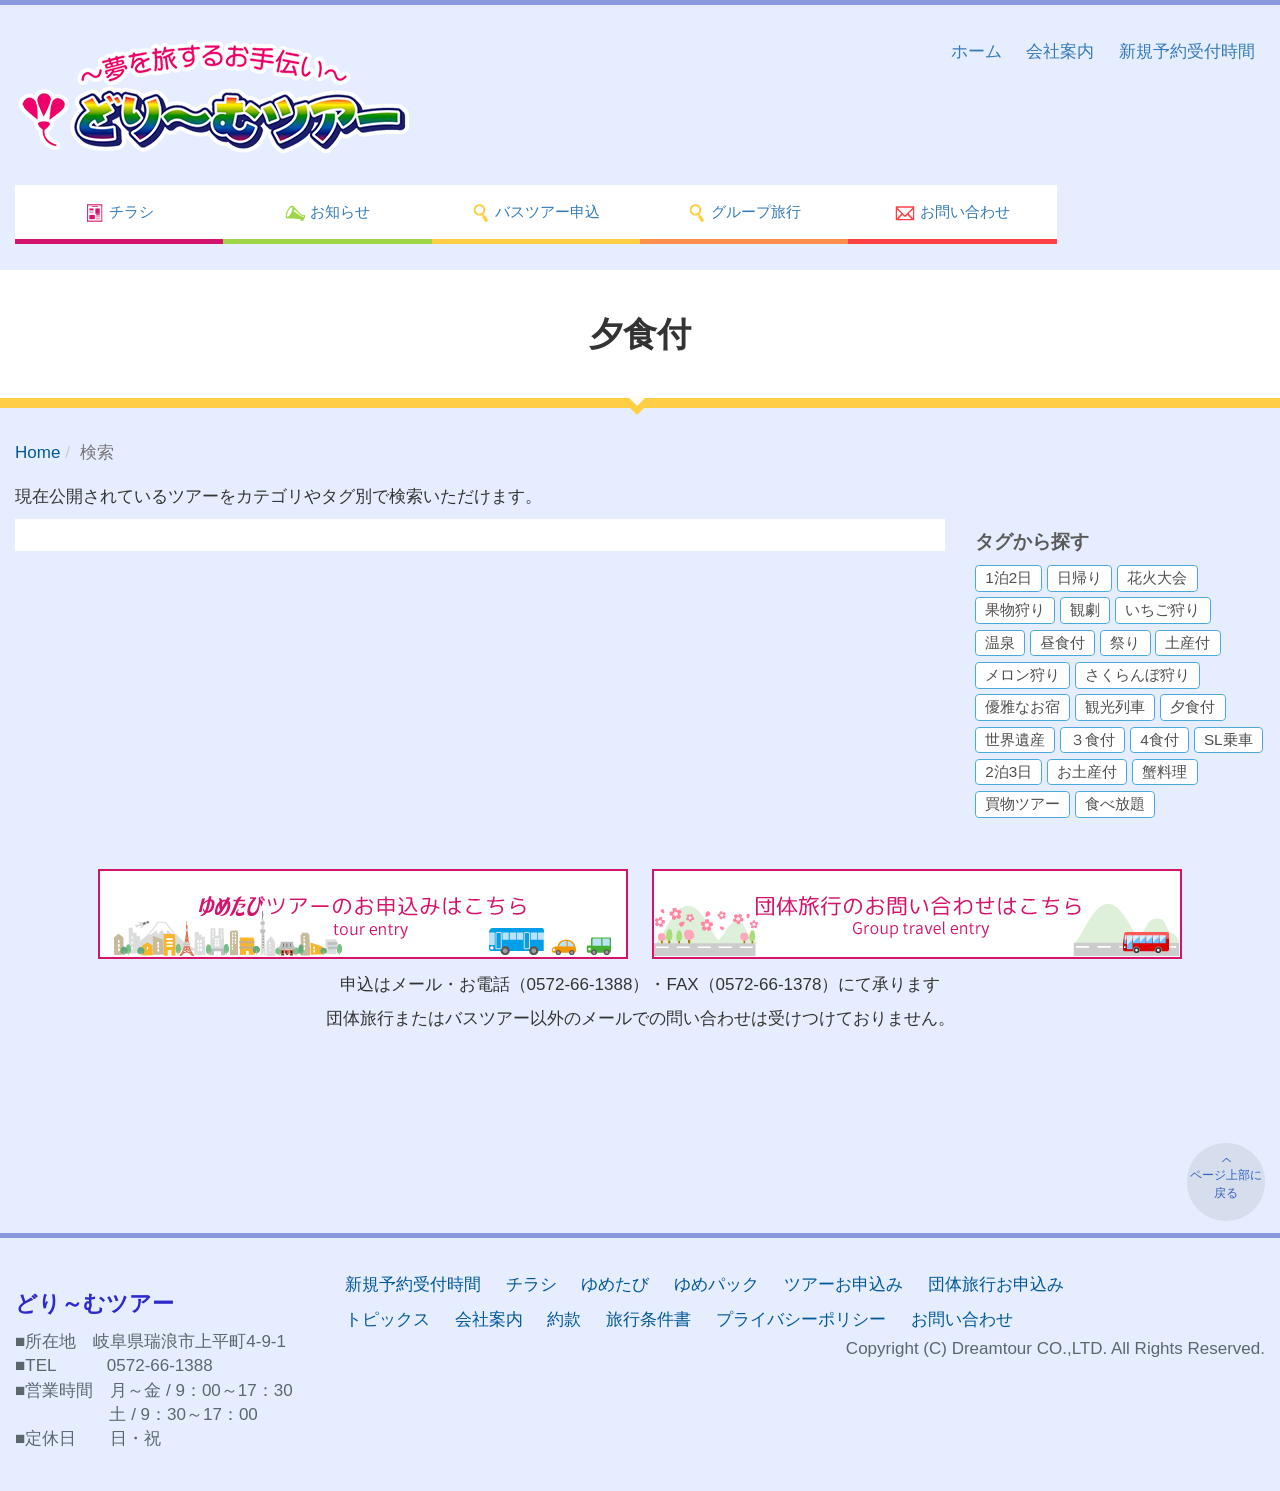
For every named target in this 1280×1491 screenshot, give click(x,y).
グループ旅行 (744, 213)
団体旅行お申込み (996, 1284)
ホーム (976, 51)
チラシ (119, 213)
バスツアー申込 (535, 213)
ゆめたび (615, 1284)
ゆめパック (716, 1284)
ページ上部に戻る (1226, 1184)
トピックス (387, 1319)
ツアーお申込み (843, 1284)
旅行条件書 (648, 1319)
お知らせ (327, 213)
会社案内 (1060, 51)
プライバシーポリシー (801, 1319)
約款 (564, 1319)
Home (37, 452)
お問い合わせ (952, 213)
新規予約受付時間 (1187, 51)
